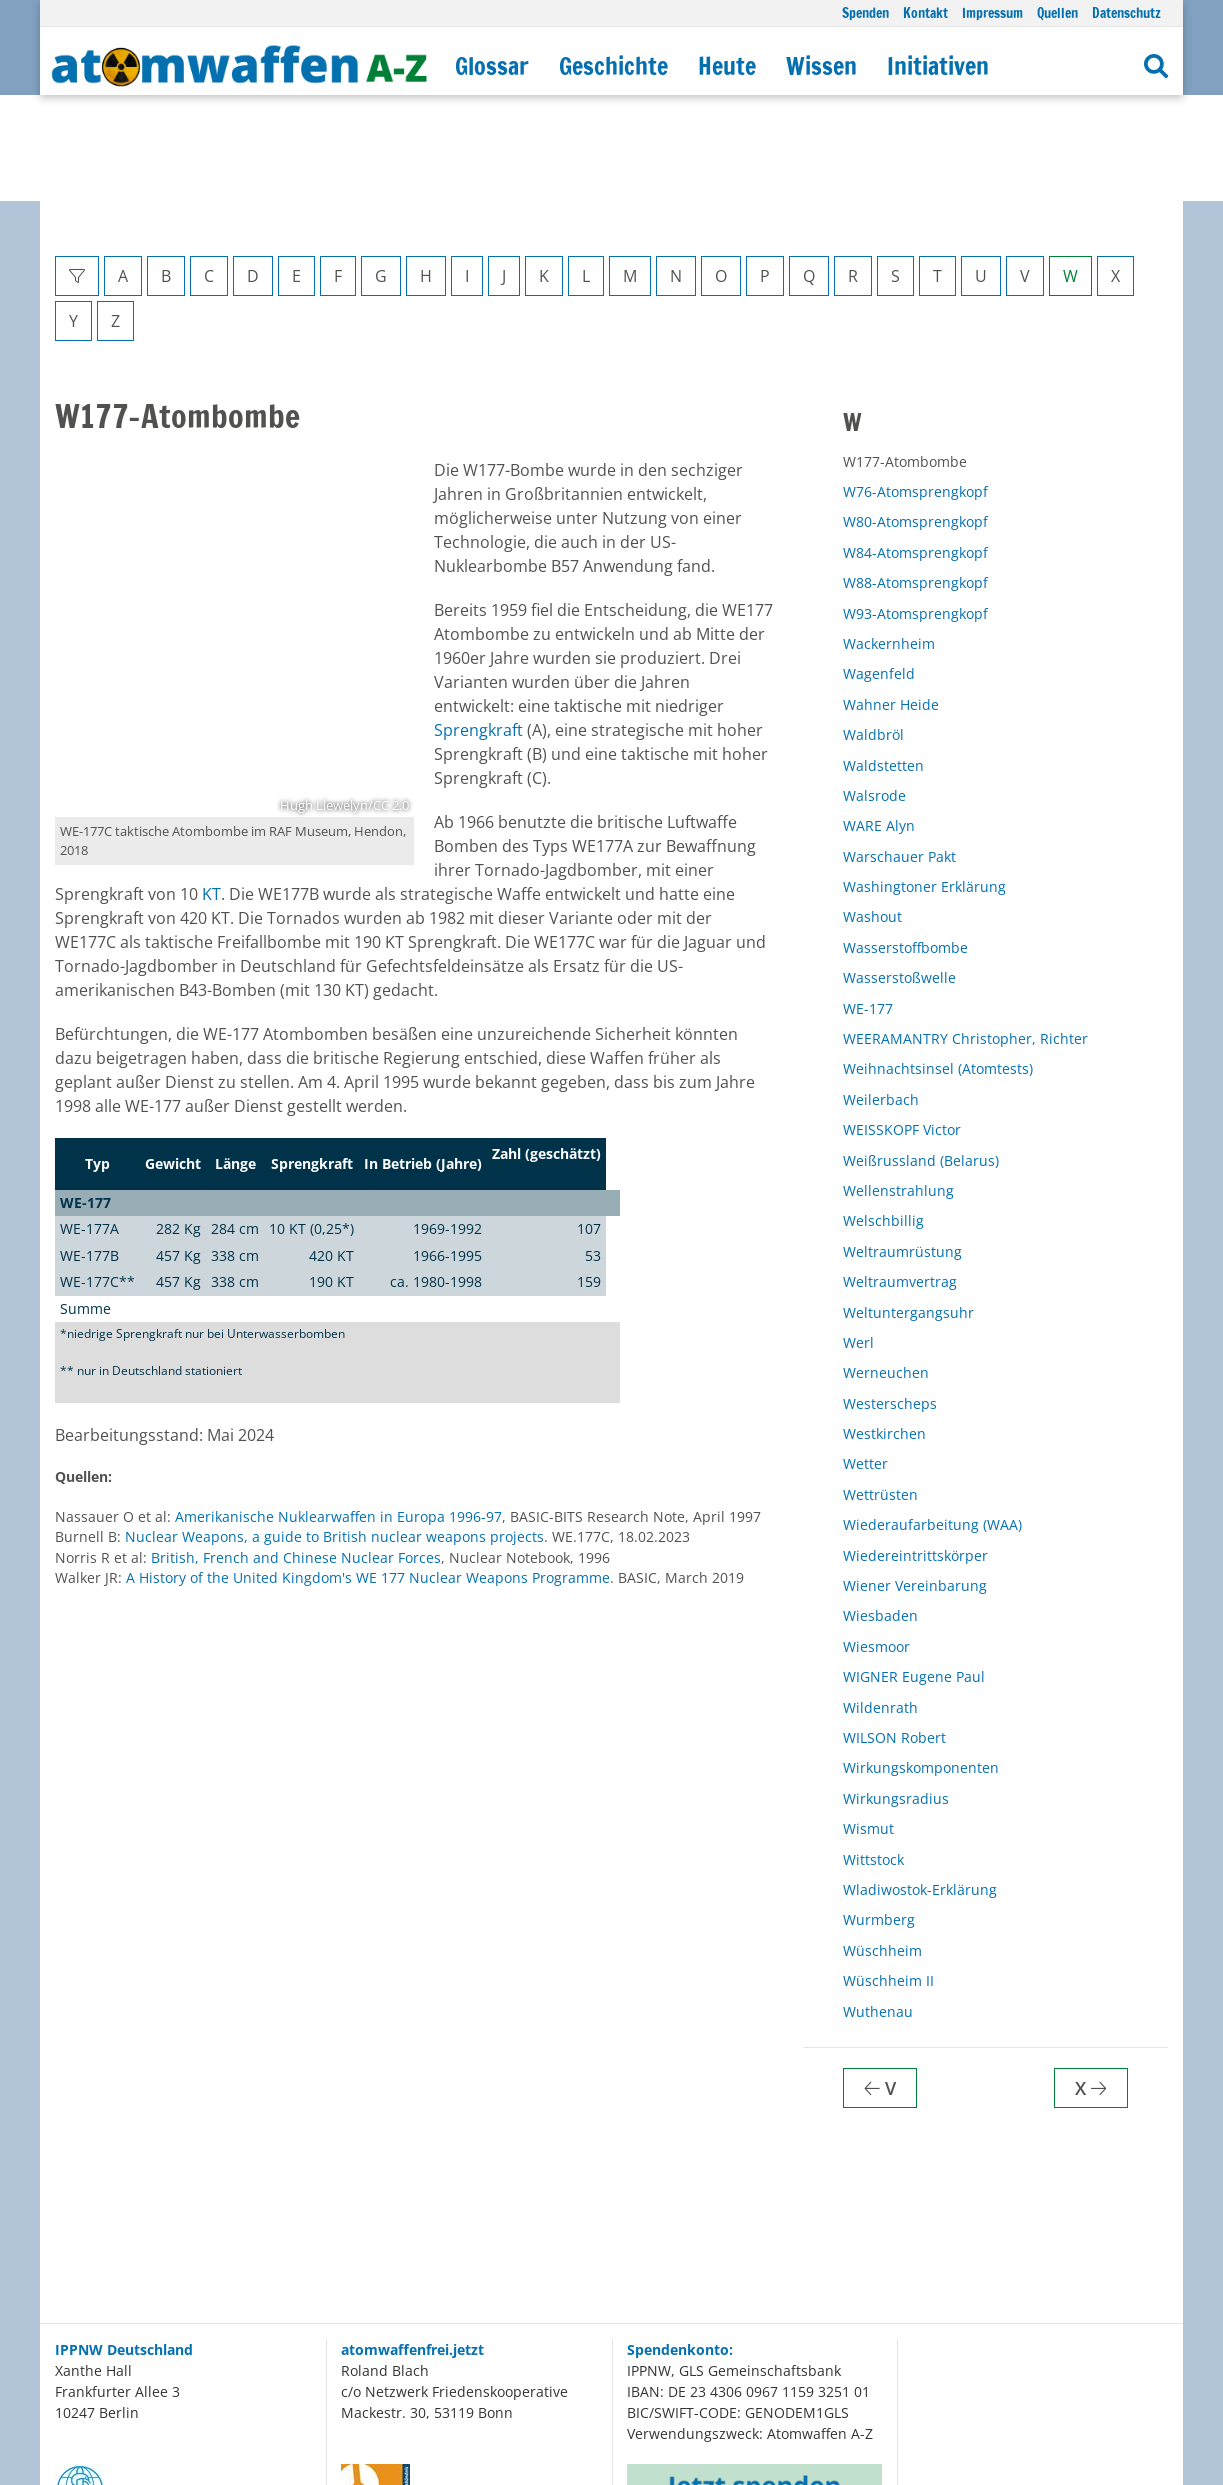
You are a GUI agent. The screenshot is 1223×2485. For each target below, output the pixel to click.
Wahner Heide (891, 598)
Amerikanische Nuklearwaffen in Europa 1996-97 (338, 1410)
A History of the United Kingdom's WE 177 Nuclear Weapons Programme (368, 1471)
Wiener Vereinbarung (915, 1479)
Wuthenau (878, 1905)
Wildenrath (880, 1601)
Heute (727, 66)
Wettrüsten (880, 1388)
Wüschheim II (888, 1874)
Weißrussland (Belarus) (921, 1054)
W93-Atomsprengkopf (915, 507)
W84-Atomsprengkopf (915, 446)
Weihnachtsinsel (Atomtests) (938, 962)
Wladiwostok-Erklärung (920, 1783)
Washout (872, 810)
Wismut (868, 1722)
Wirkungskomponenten (921, 1661)
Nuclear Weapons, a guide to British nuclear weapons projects (334, 1430)
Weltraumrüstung (902, 1145)
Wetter (865, 1357)
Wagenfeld (879, 567)
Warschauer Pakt (899, 750)
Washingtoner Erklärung (924, 780)
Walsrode (874, 689)
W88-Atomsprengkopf (915, 476)
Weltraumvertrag (900, 1175)
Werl (858, 1236)
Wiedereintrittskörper (915, 1449)
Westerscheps (890, 1297)
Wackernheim (889, 537)
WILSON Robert (894, 1631)
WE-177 (868, 902)
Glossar (492, 66)
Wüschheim (882, 1844)
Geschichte (613, 66)
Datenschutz (1126, 12)
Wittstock (873, 1753)
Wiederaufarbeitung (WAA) (932, 1418)
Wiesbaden (880, 1509)
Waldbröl (873, 628)
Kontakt (925, 12)
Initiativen (938, 66)
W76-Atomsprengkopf (915, 385)
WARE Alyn (879, 719)
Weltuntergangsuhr (908, 1206)
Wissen (821, 66)
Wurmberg (879, 1813)
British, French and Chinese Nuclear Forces (296, 1451)
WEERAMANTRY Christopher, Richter (965, 932)
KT (211, 788)
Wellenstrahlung (898, 1084)
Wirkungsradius (896, 1692)
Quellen (1057, 12)
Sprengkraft (478, 624)
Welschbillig (883, 1114)
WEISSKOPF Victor (902, 1023)
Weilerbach (881, 993)
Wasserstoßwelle (899, 871)
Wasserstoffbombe (905, 841)
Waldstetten (883, 659)
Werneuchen (886, 1266)
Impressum (992, 12)
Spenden (865, 12)
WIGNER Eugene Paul (914, 1570)
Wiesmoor (876, 1540)
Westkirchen (884, 1327)
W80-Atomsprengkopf (915, 415)
